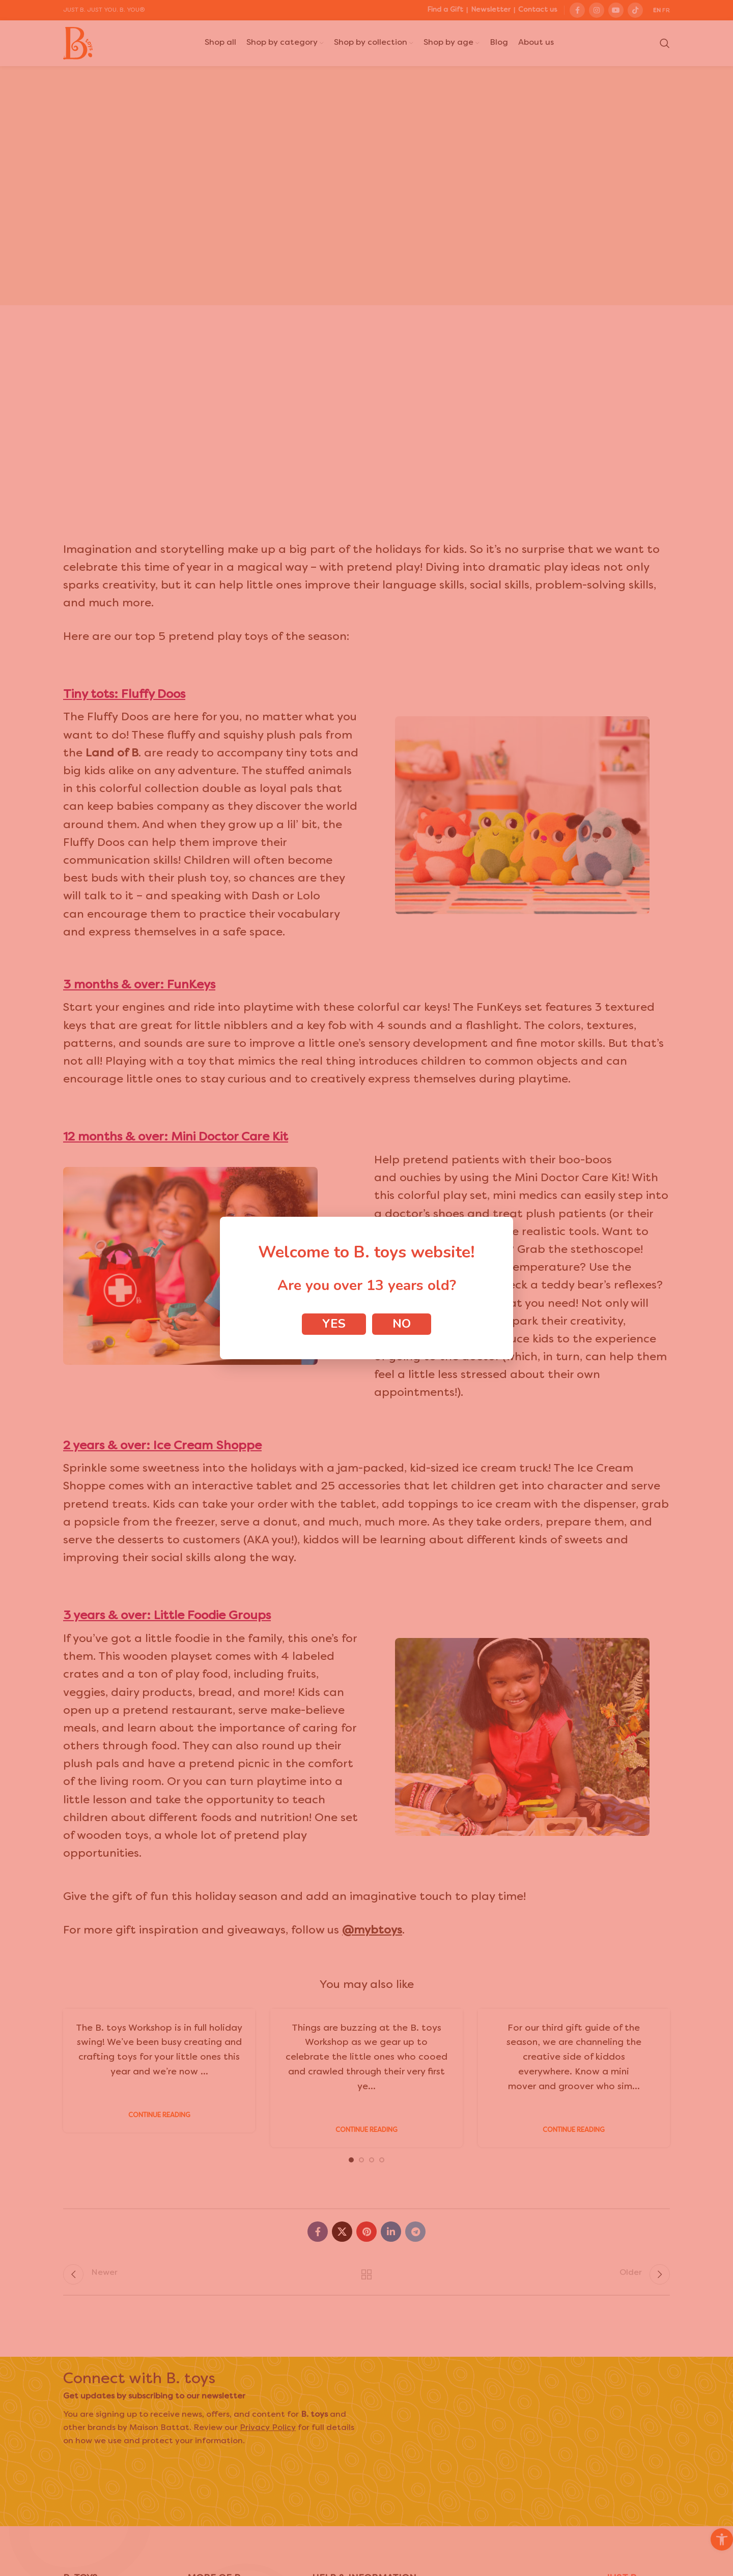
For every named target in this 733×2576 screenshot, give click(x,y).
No (401, 1323)
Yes (334, 1323)
